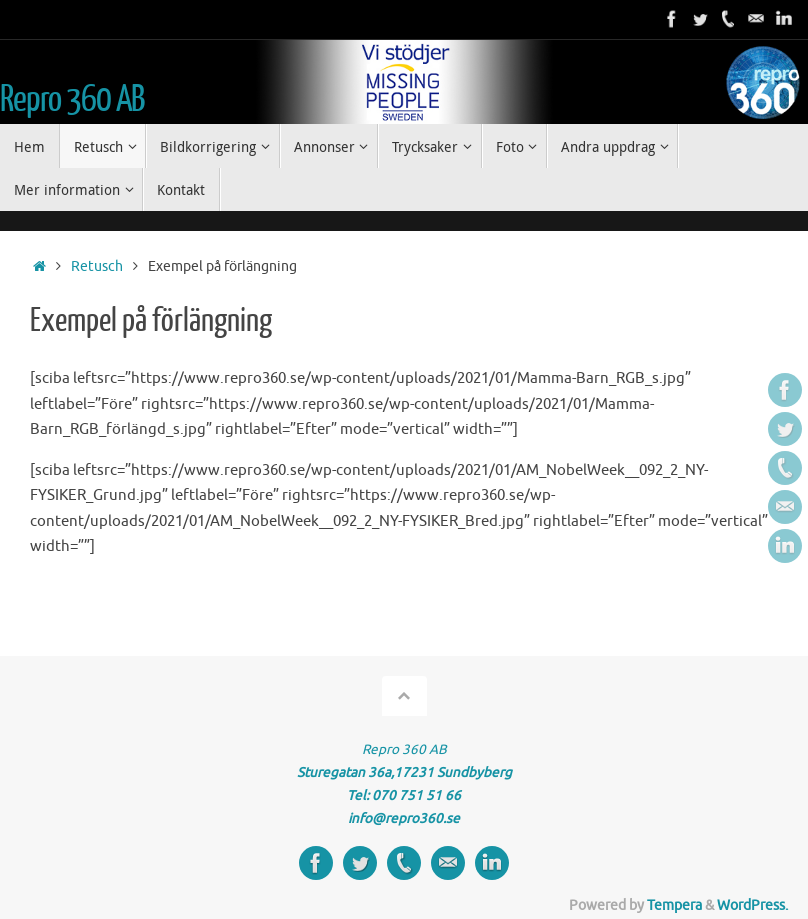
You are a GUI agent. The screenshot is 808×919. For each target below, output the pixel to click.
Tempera (674, 905)
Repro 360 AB (72, 100)
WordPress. (752, 905)
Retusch (97, 266)
